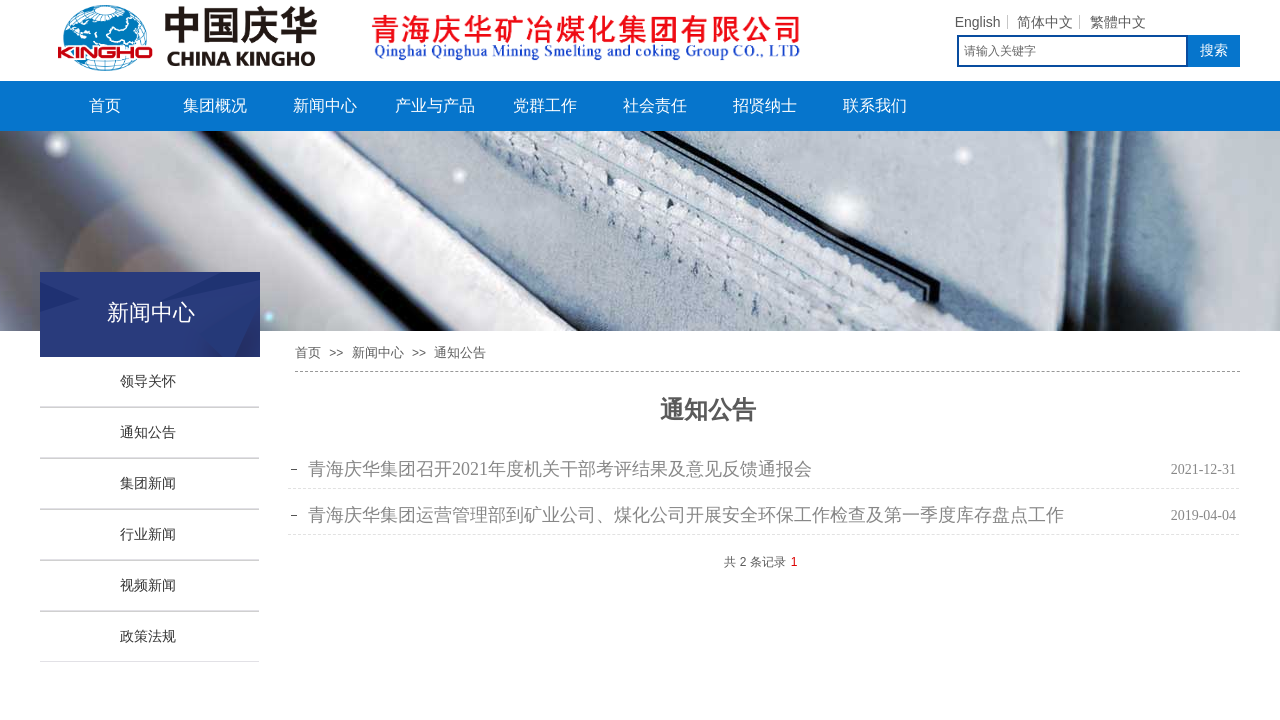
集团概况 (215, 105)
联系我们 (875, 105)
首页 (105, 105)
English (978, 22)
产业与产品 (435, 105)
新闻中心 (325, 105)
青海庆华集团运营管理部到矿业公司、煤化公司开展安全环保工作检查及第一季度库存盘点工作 (686, 515)
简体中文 (1045, 22)
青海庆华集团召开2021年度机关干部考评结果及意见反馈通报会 (560, 469)
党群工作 (545, 105)
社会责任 (655, 105)
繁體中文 (1118, 22)
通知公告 (460, 352)
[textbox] (1072, 51)
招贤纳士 (765, 105)
